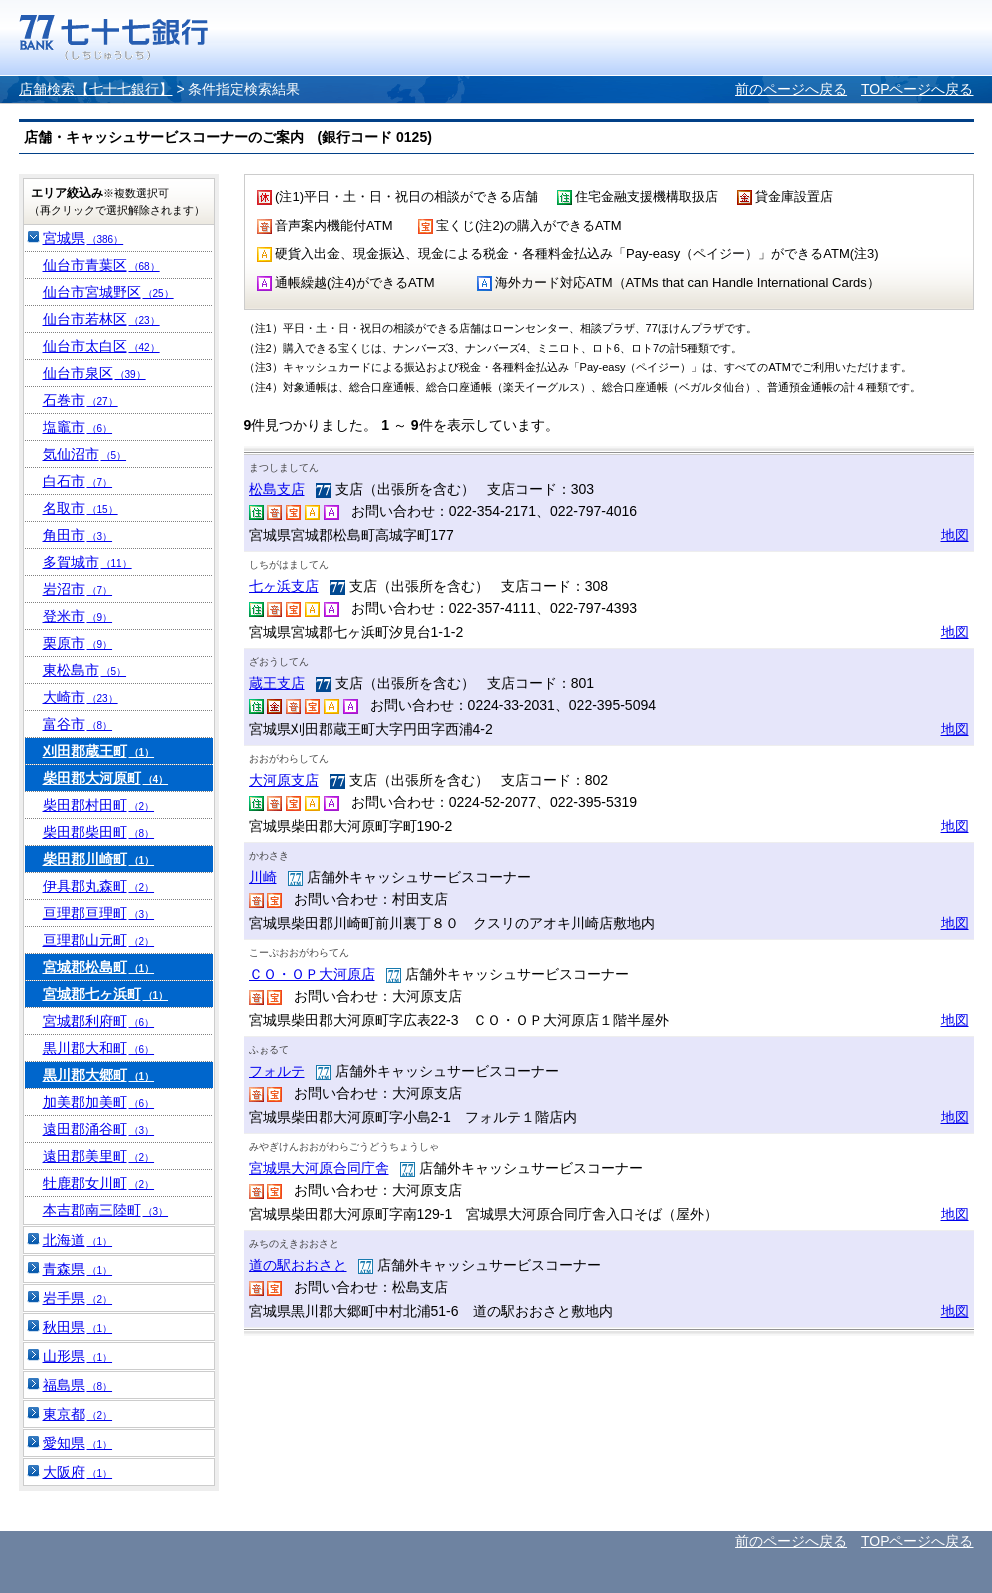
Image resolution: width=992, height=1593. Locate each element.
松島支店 (277, 489)
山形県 (78, 1356)
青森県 (78, 1269)
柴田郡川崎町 (99, 859)
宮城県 (83, 238)
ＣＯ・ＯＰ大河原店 (312, 974)
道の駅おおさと (298, 1265)
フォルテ (277, 1071)
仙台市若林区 (101, 319)
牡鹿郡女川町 (99, 1183)
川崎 (263, 877)
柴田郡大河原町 (106, 778)
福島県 (78, 1385)
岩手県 (78, 1298)
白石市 (78, 481)
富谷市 (78, 724)
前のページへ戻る (791, 89)
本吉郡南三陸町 (106, 1210)
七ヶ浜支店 (284, 586)
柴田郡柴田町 (99, 832)
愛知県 (78, 1443)
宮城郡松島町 (99, 967)
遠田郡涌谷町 (99, 1129)
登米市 (78, 616)
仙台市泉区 (94, 373)
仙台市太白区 (101, 346)
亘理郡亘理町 (99, 913)
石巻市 (80, 400)
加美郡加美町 (99, 1102)
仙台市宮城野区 (108, 292)
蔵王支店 (277, 683)
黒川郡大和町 (99, 1048)
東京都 (78, 1414)
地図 (955, 535)
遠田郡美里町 (99, 1156)
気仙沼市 (85, 454)
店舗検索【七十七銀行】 (96, 89)
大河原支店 (284, 780)
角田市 (78, 535)
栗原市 (78, 643)
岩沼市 (78, 589)
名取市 (80, 508)
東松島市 (85, 670)
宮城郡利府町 (99, 1021)
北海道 (78, 1240)
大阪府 (78, 1472)
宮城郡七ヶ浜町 (106, 994)
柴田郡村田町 (99, 805)
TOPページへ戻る (917, 89)
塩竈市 (78, 427)
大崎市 (80, 697)
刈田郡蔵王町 (99, 751)
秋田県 (78, 1327)
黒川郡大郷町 (99, 1075)
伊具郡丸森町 (99, 886)
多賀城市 (87, 562)
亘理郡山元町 (99, 940)
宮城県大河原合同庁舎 (319, 1168)
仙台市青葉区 (101, 265)
